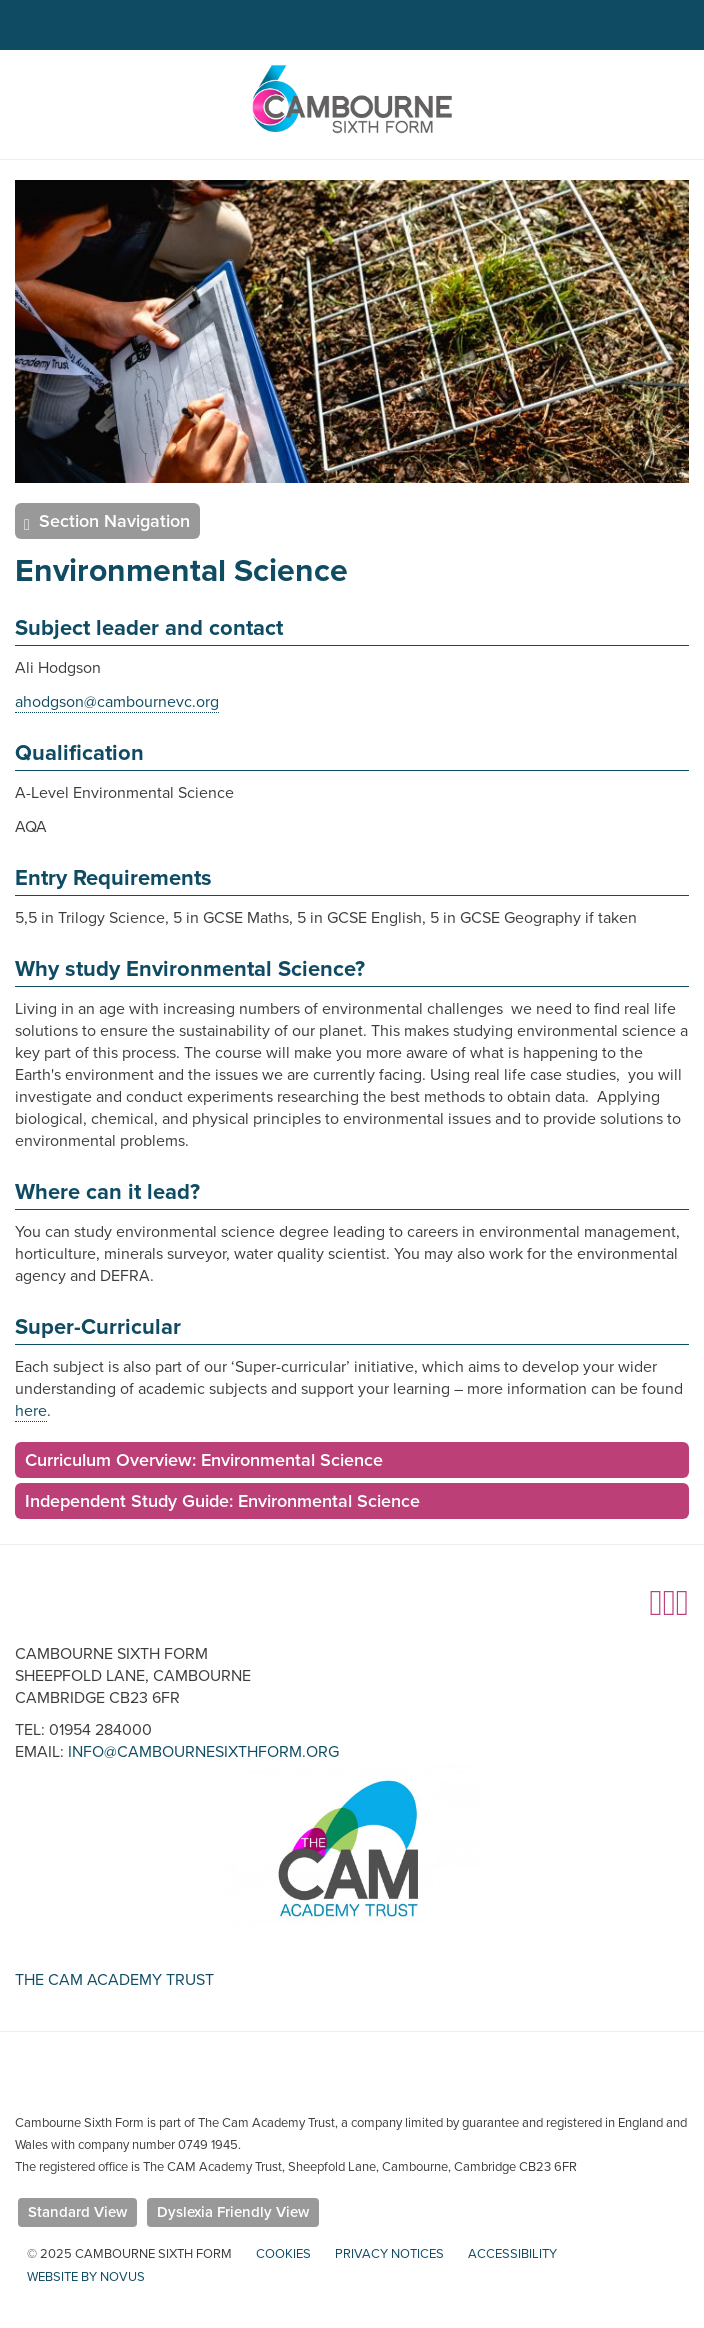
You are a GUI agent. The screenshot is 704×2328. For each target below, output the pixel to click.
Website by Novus (86, 2277)
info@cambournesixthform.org (203, 1752)
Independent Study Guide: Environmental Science (222, 1501)
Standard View (77, 2212)
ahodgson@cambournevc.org (117, 702)
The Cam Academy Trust (114, 1980)
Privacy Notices (389, 2254)
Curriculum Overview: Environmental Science (204, 1460)
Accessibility (512, 2254)
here (31, 1411)
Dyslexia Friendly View (233, 2212)
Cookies (283, 2254)
